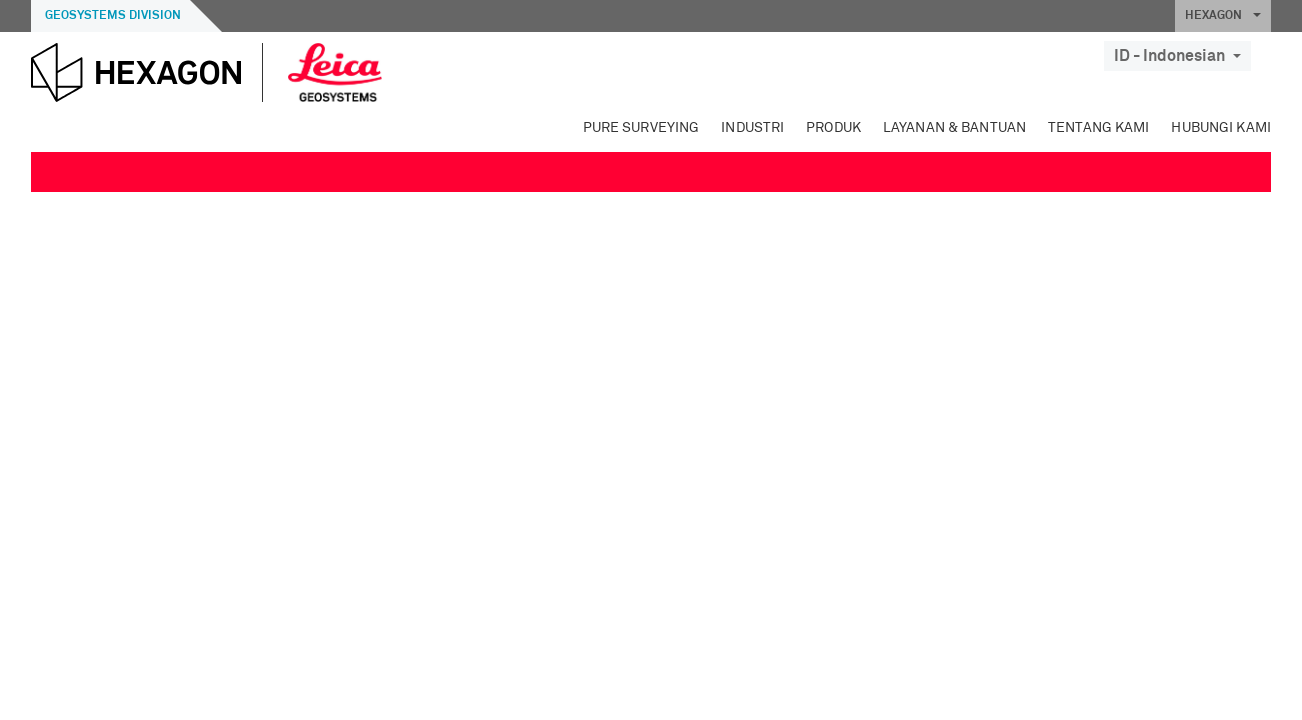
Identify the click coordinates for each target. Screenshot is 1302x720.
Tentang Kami (1099, 128)
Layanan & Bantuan (954, 128)
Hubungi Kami (1221, 128)
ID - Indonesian (1177, 56)
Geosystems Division (113, 16)
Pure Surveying (641, 128)
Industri (752, 128)
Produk (833, 128)
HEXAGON (1223, 16)
